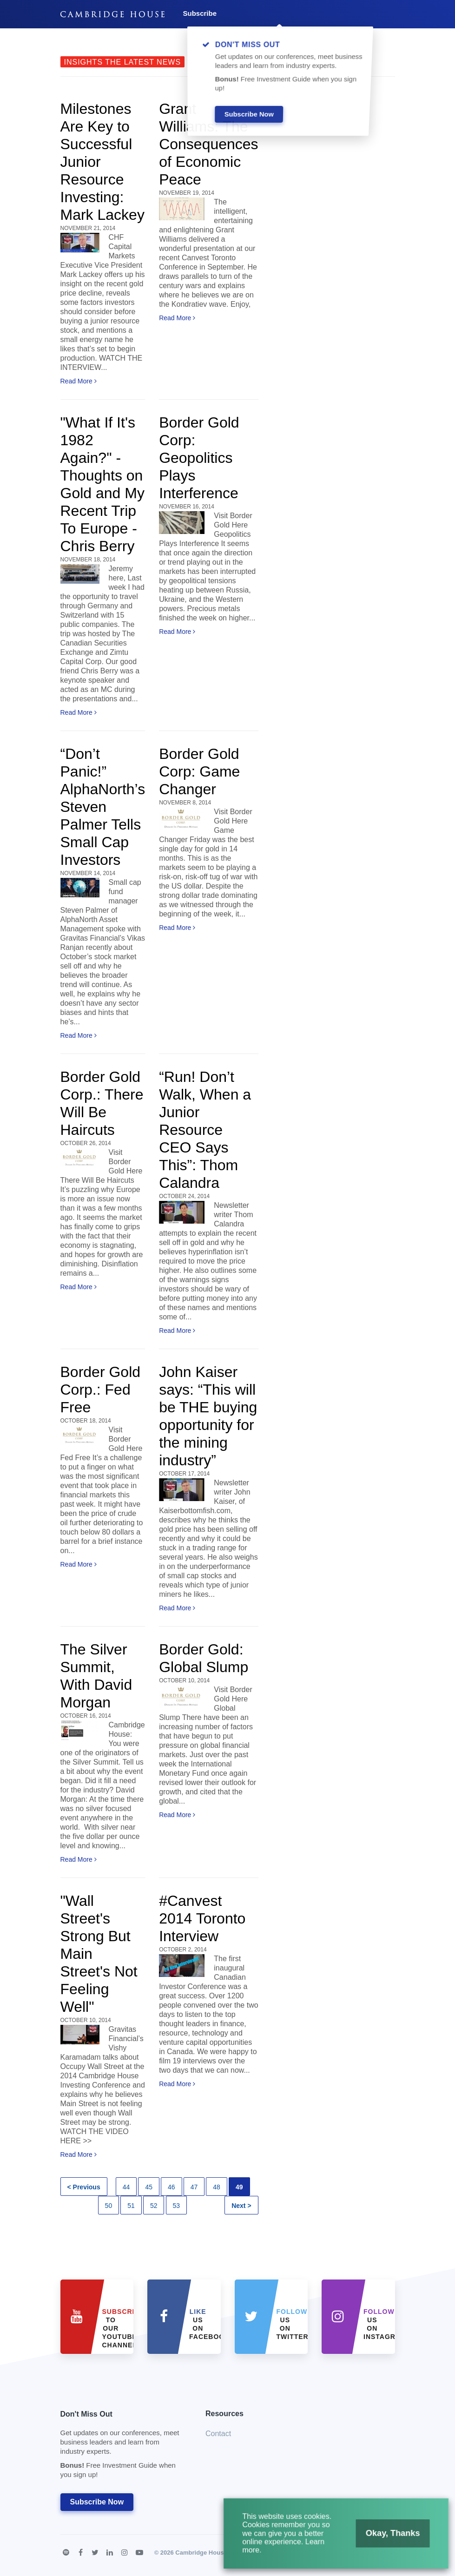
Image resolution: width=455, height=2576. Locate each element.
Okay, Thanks (384, 2538)
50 (108, 2205)
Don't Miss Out (121, 2447)
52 (154, 2205)
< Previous (83, 2187)
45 (148, 2187)
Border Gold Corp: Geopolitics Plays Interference (199, 457)
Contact (218, 2434)
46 (171, 2187)
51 (131, 2205)
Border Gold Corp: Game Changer (199, 771)
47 (194, 2187)
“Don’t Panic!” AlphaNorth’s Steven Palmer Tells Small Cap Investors (102, 806)
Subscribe (200, 13)
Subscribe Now (97, 2502)
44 (126, 2187)
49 (239, 2187)
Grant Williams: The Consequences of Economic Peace (208, 144)
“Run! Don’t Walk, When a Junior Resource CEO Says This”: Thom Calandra (205, 1129)
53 (176, 2205)
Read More (78, 381)
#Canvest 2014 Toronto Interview (202, 1918)
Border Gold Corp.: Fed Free (100, 1390)
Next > (241, 2205)
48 (216, 2187)
